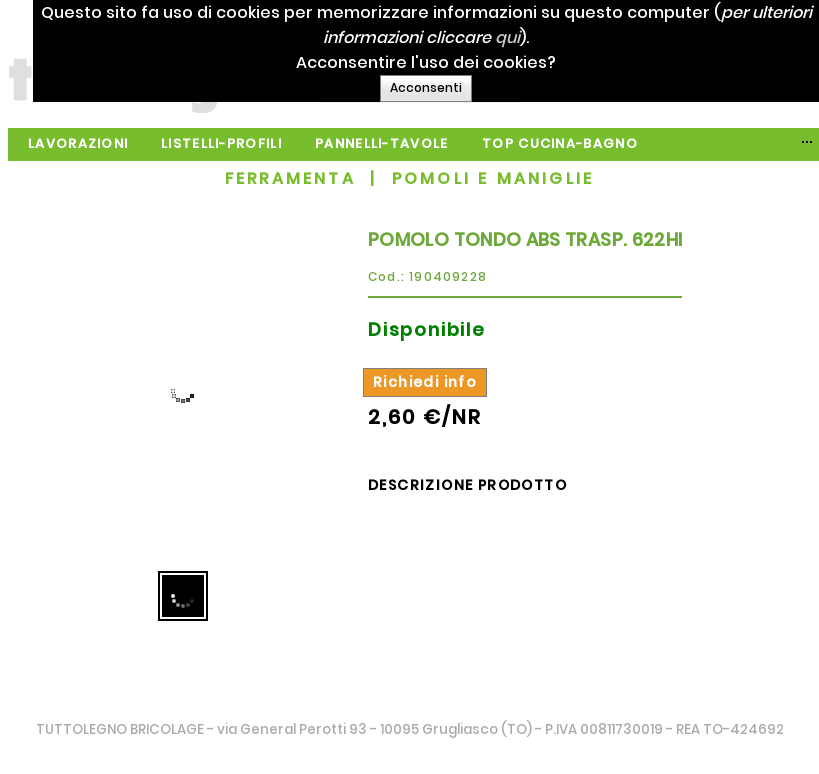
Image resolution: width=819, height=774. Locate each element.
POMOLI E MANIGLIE (493, 178)
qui (563, 37)
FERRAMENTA (290, 178)
